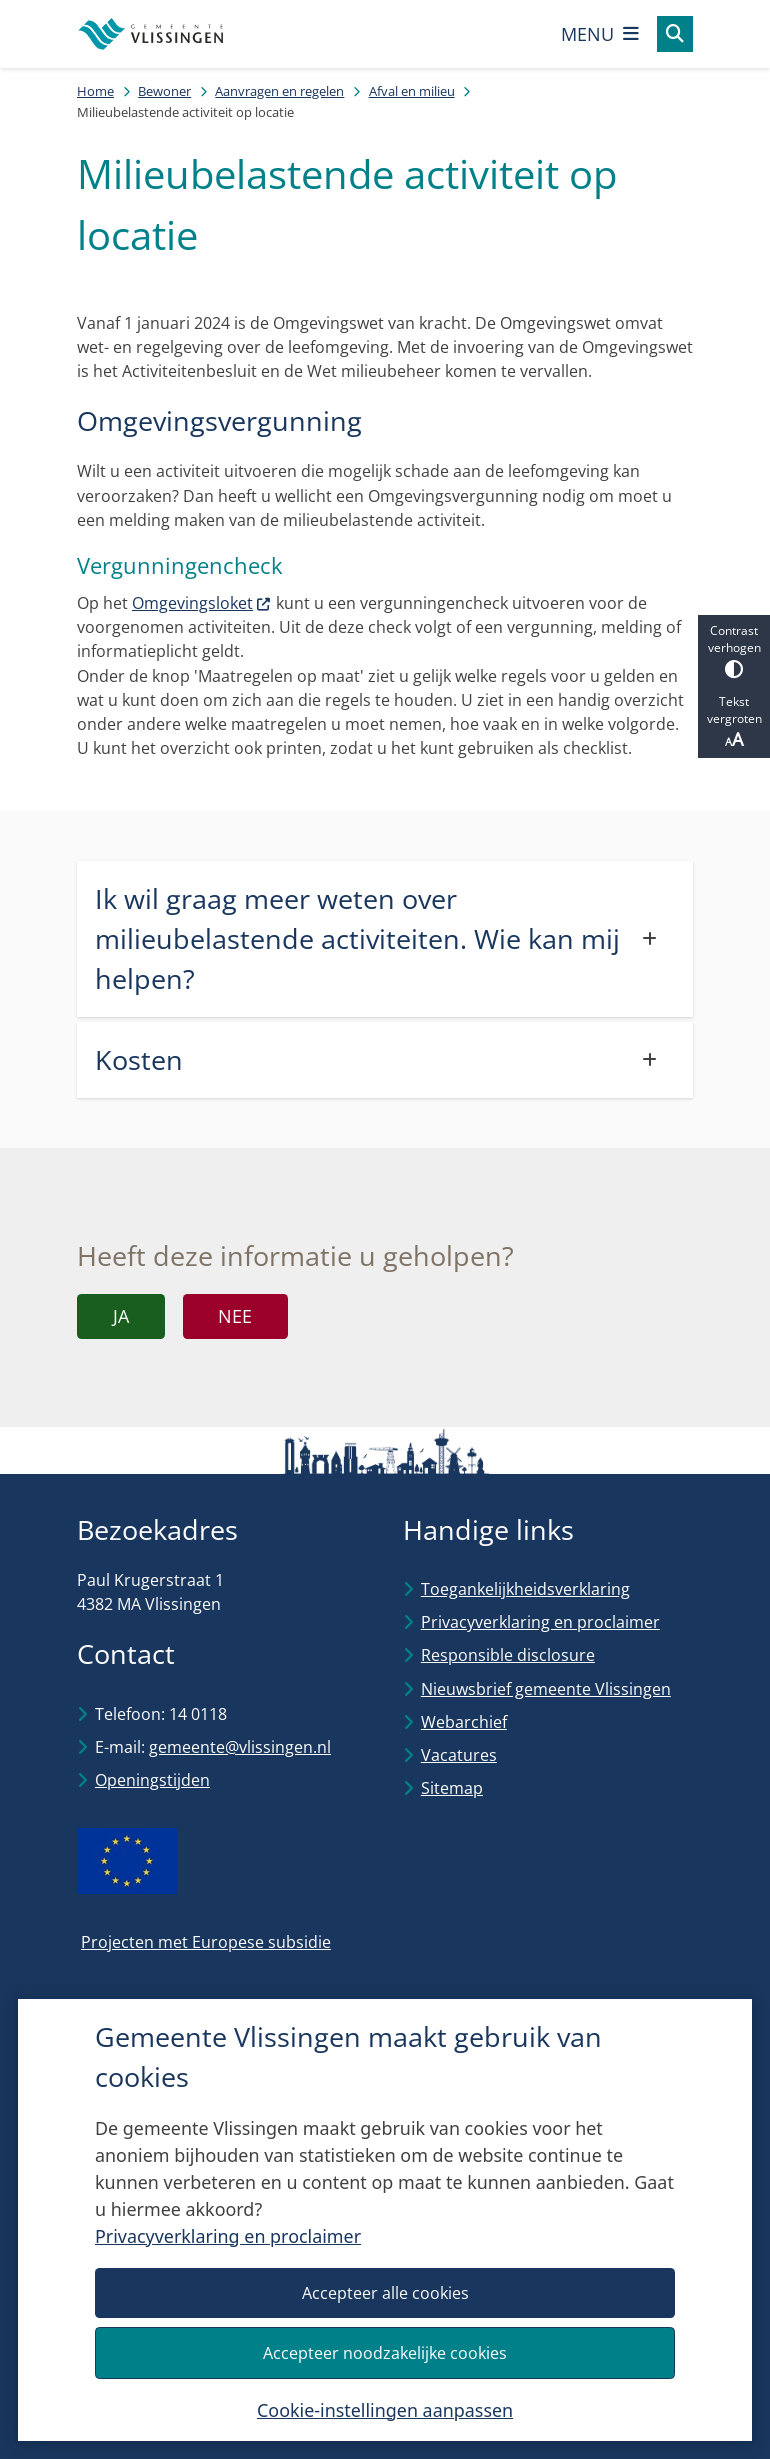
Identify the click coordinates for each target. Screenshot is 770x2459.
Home (95, 91)
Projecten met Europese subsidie (206, 1942)
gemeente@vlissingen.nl (240, 1747)
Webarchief (464, 1722)
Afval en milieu (412, 91)
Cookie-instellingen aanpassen (385, 2409)
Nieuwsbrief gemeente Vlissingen (546, 1689)
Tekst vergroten (734, 722)
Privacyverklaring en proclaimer (228, 2236)
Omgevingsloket (202, 603)
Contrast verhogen (734, 650)
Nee (235, 1316)
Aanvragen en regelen (279, 91)
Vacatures (459, 1755)
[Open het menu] (600, 34)
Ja (121, 1316)
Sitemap (452, 1788)
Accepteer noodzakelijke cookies (385, 2352)
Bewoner (164, 91)
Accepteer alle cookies (384, 2292)
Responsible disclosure (508, 1655)
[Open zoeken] (675, 34)
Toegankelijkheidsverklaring (525, 1589)
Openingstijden (152, 1780)
